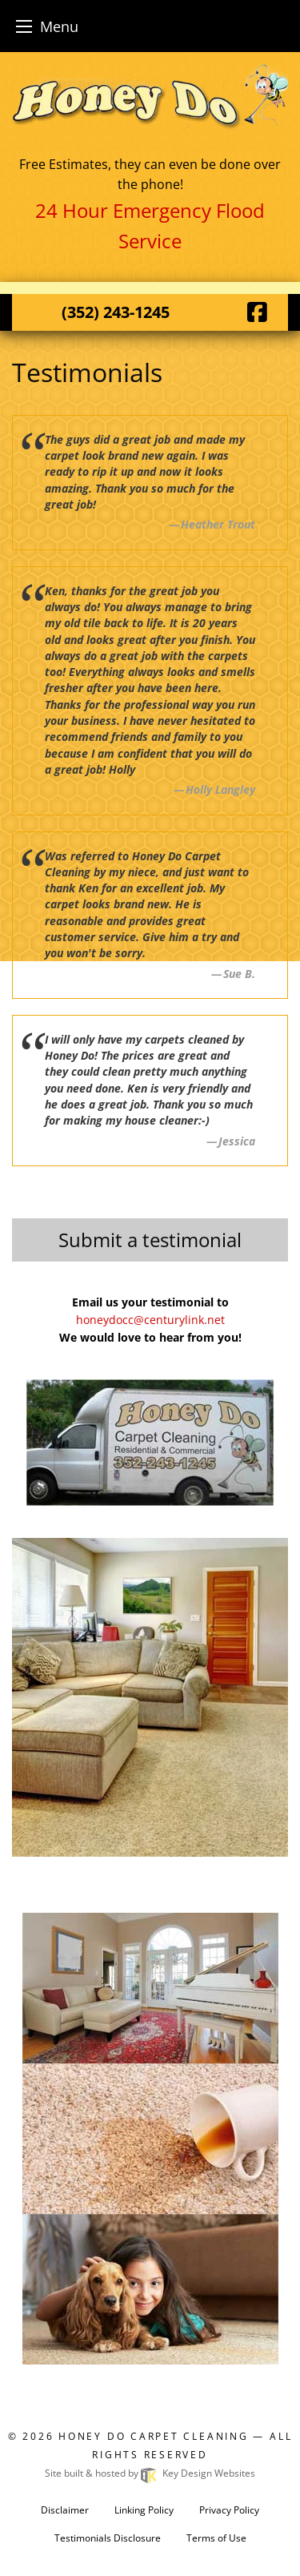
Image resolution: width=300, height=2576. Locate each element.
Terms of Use (216, 2538)
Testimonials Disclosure (107, 2538)
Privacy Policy (229, 2510)
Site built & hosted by (149, 2473)
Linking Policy (144, 2510)
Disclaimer (65, 2510)
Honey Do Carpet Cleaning (155, 2436)
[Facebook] (257, 312)
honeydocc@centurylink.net (150, 1319)
